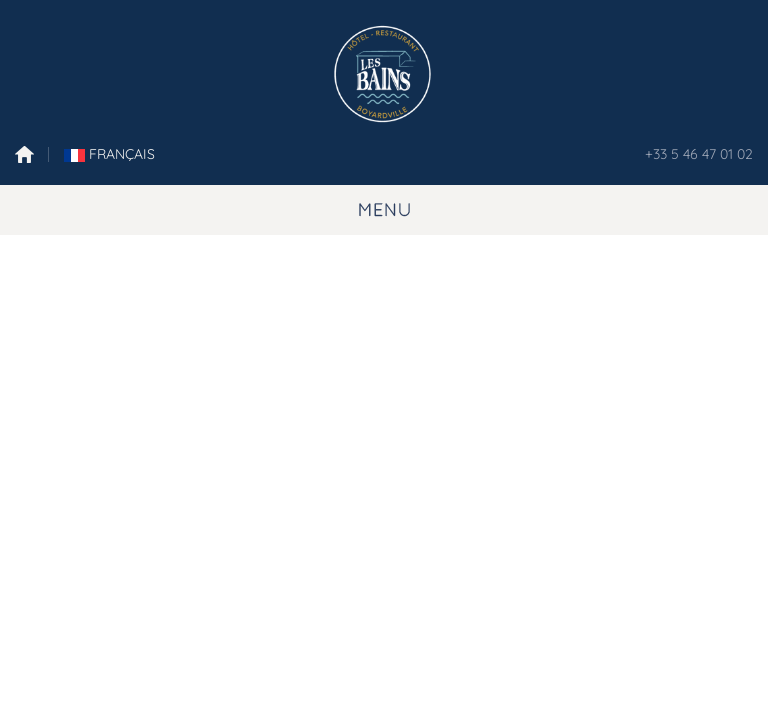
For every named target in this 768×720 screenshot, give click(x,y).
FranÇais (109, 154)
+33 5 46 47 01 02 (699, 154)
